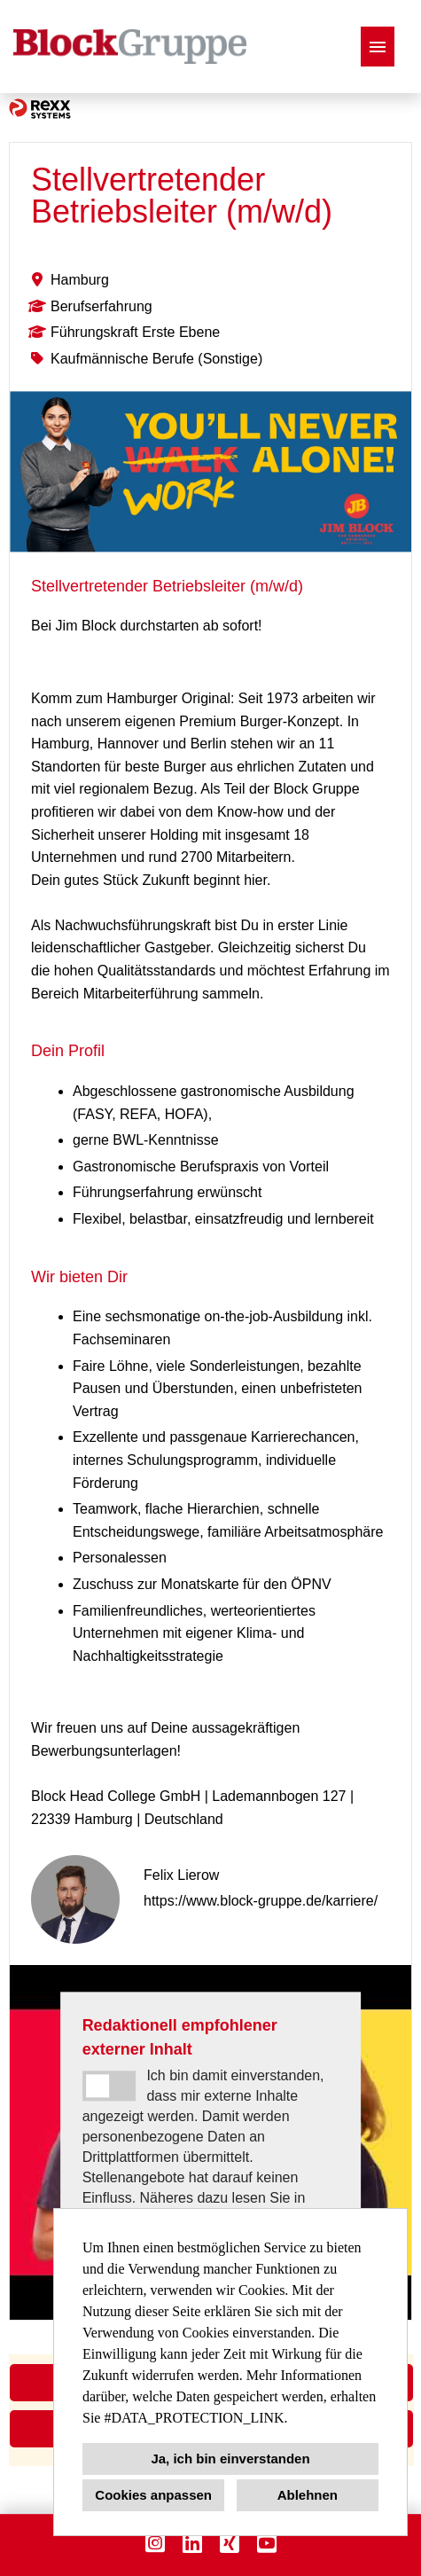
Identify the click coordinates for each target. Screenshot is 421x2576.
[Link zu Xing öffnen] (229, 2542)
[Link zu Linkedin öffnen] (192, 2542)
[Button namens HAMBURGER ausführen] (377, 47)
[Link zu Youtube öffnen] (267, 2542)
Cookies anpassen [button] (153, 2494)
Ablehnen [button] (307, 2494)
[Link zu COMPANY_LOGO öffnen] (129, 46)
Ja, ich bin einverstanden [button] (230, 2458)
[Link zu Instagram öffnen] (155, 2542)
